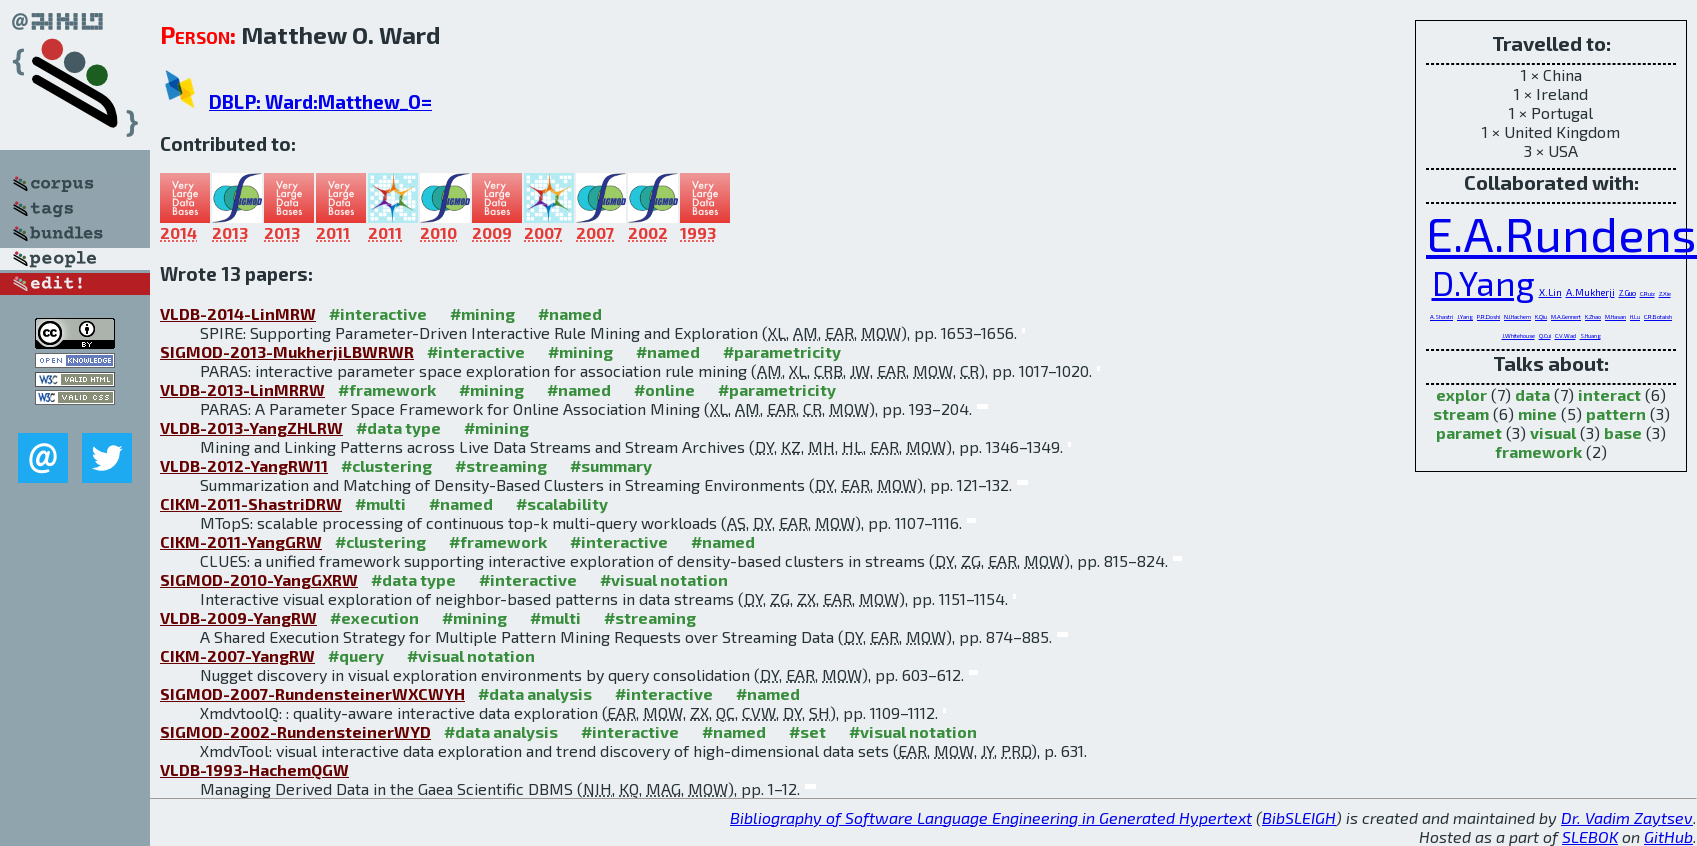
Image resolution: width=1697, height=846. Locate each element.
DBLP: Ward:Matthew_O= (320, 101)
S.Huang (1590, 335)
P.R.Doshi (1488, 316)
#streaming (501, 465)
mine (1537, 413)
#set (807, 731)
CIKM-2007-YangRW (237, 655)
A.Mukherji (1590, 292)
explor (1461, 394)
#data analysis (535, 693)
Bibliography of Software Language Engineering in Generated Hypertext (991, 817)
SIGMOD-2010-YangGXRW (259, 579)
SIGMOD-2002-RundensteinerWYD (295, 731)
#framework (387, 389)
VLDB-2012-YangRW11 (244, 465)
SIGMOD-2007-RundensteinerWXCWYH (312, 693)
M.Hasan (1615, 316)
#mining (482, 313)
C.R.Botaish (1658, 316)
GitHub (1668, 836)
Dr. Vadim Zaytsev (1627, 817)
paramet (1469, 432)
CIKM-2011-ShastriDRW (251, 503)
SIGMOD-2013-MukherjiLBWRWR (287, 351)
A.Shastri (1441, 316)
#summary (611, 465)
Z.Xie (1665, 293)
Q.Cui (1545, 335)
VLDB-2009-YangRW (238, 617)
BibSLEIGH (1299, 817)
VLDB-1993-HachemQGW (254, 769)
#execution (374, 617)
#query (356, 655)
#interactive (378, 313)
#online (664, 389)
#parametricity (782, 351)
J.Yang (1465, 316)
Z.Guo (1627, 293)
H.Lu (1635, 316)
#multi (380, 503)
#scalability (562, 503)
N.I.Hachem (1517, 316)
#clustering (386, 465)
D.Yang (1483, 282)
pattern (1616, 413)
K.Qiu (1541, 316)
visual (1553, 432)
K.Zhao (1593, 316)
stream (1461, 413)
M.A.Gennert (1566, 316)
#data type (398, 427)
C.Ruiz (1647, 293)
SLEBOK (1590, 836)
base (1623, 432)
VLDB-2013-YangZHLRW (251, 427)
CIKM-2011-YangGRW (241, 541)
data (1532, 394)
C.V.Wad (1565, 335)
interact (1609, 394)
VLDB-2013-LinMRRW (242, 389)
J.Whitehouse (1518, 335)
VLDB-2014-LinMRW (238, 313)
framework (1538, 451)
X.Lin (1550, 292)
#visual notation (664, 579)
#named (570, 313)
